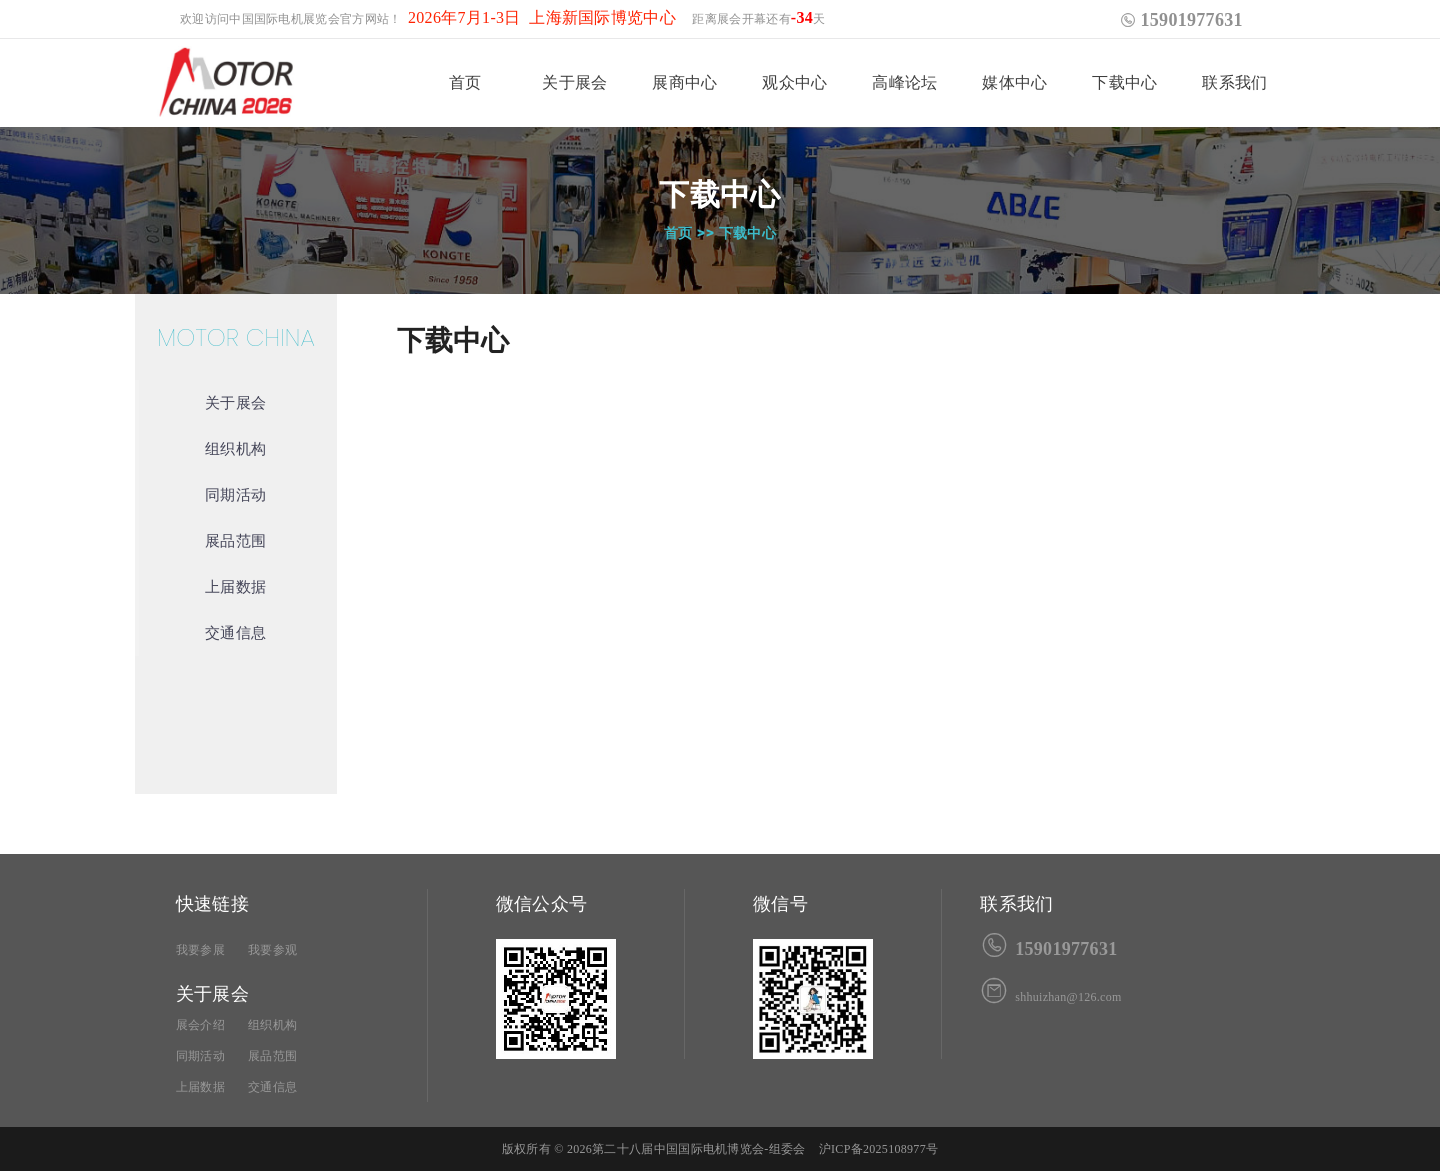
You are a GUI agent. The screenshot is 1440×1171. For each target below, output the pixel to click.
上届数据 (235, 587)
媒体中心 (1014, 82)
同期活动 (235, 495)
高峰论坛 (904, 82)
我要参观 (272, 950)
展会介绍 (200, 1025)
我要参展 (200, 950)
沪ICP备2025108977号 (878, 1149)
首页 (465, 82)
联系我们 (1234, 82)
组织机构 (235, 449)
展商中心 (684, 82)
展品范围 (235, 541)
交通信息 (235, 633)
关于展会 (574, 82)
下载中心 (1124, 82)
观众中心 (794, 82)
